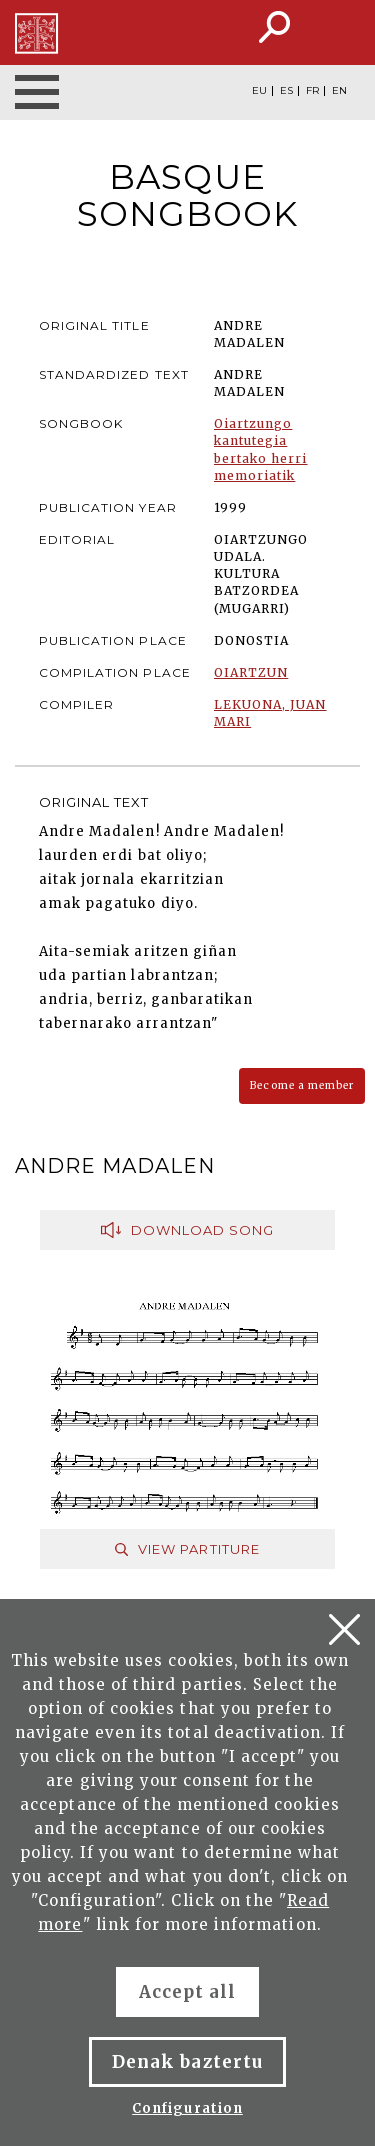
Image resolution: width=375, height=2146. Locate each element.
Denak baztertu (187, 2062)
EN (339, 91)
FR (312, 91)
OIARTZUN (251, 672)
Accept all (187, 1992)
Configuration (187, 2108)
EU (259, 91)
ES (286, 91)
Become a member (302, 1085)
